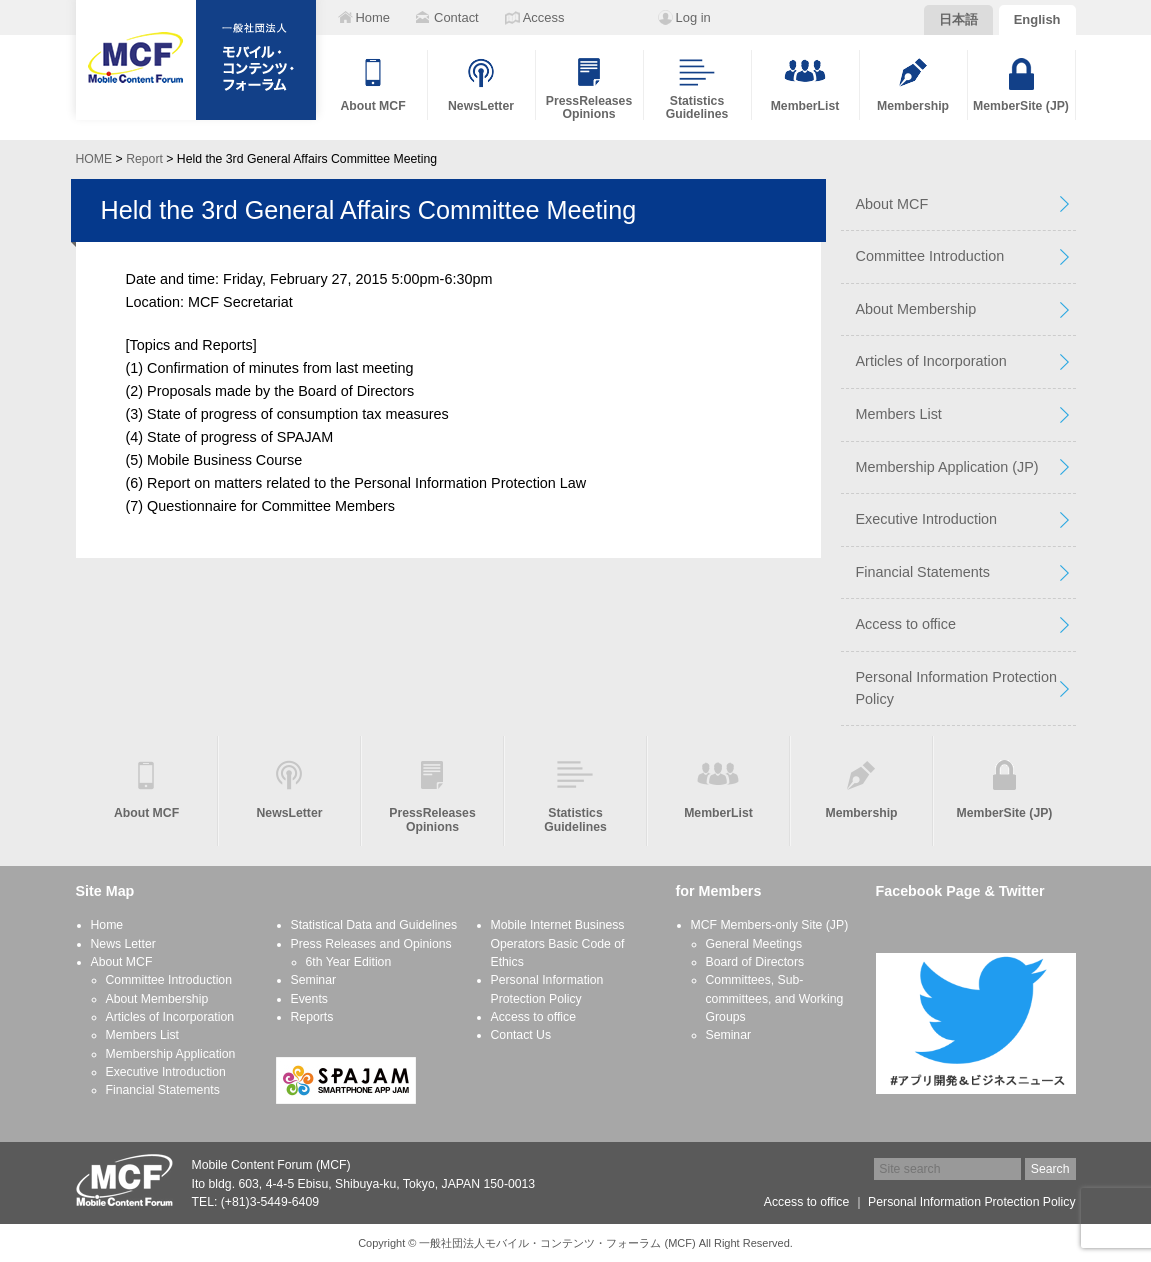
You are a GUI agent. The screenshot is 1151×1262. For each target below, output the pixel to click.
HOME (94, 159)
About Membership (916, 309)
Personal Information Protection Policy (957, 688)
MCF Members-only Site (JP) (770, 925)
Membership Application (171, 1054)
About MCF (892, 204)
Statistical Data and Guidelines (374, 925)
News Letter (123, 944)
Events (309, 999)
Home (107, 925)
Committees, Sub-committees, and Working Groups (775, 998)
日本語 (958, 19)
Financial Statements (923, 572)
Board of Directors (755, 962)
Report (144, 159)
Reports (312, 1017)
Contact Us (521, 1035)
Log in (693, 17)
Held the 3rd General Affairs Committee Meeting (369, 210)
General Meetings (754, 944)
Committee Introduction (930, 256)
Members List (899, 414)
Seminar (314, 980)
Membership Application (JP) (947, 467)
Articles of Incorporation (931, 361)
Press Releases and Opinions (371, 944)
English (1037, 19)
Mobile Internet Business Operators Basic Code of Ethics (558, 943)
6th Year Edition (349, 962)
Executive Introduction (927, 519)
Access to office (906, 624)
